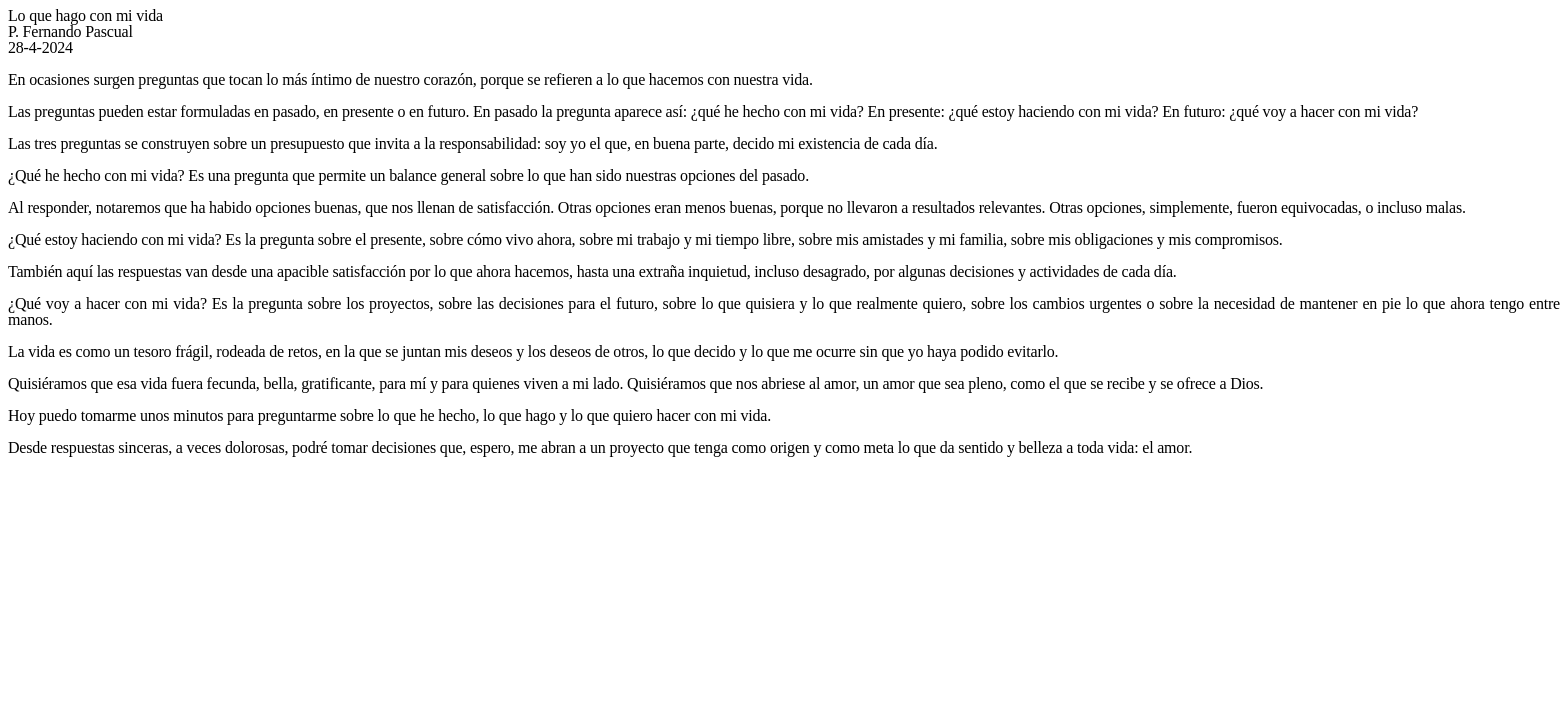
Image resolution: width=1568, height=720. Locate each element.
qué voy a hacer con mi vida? (1327, 111)
